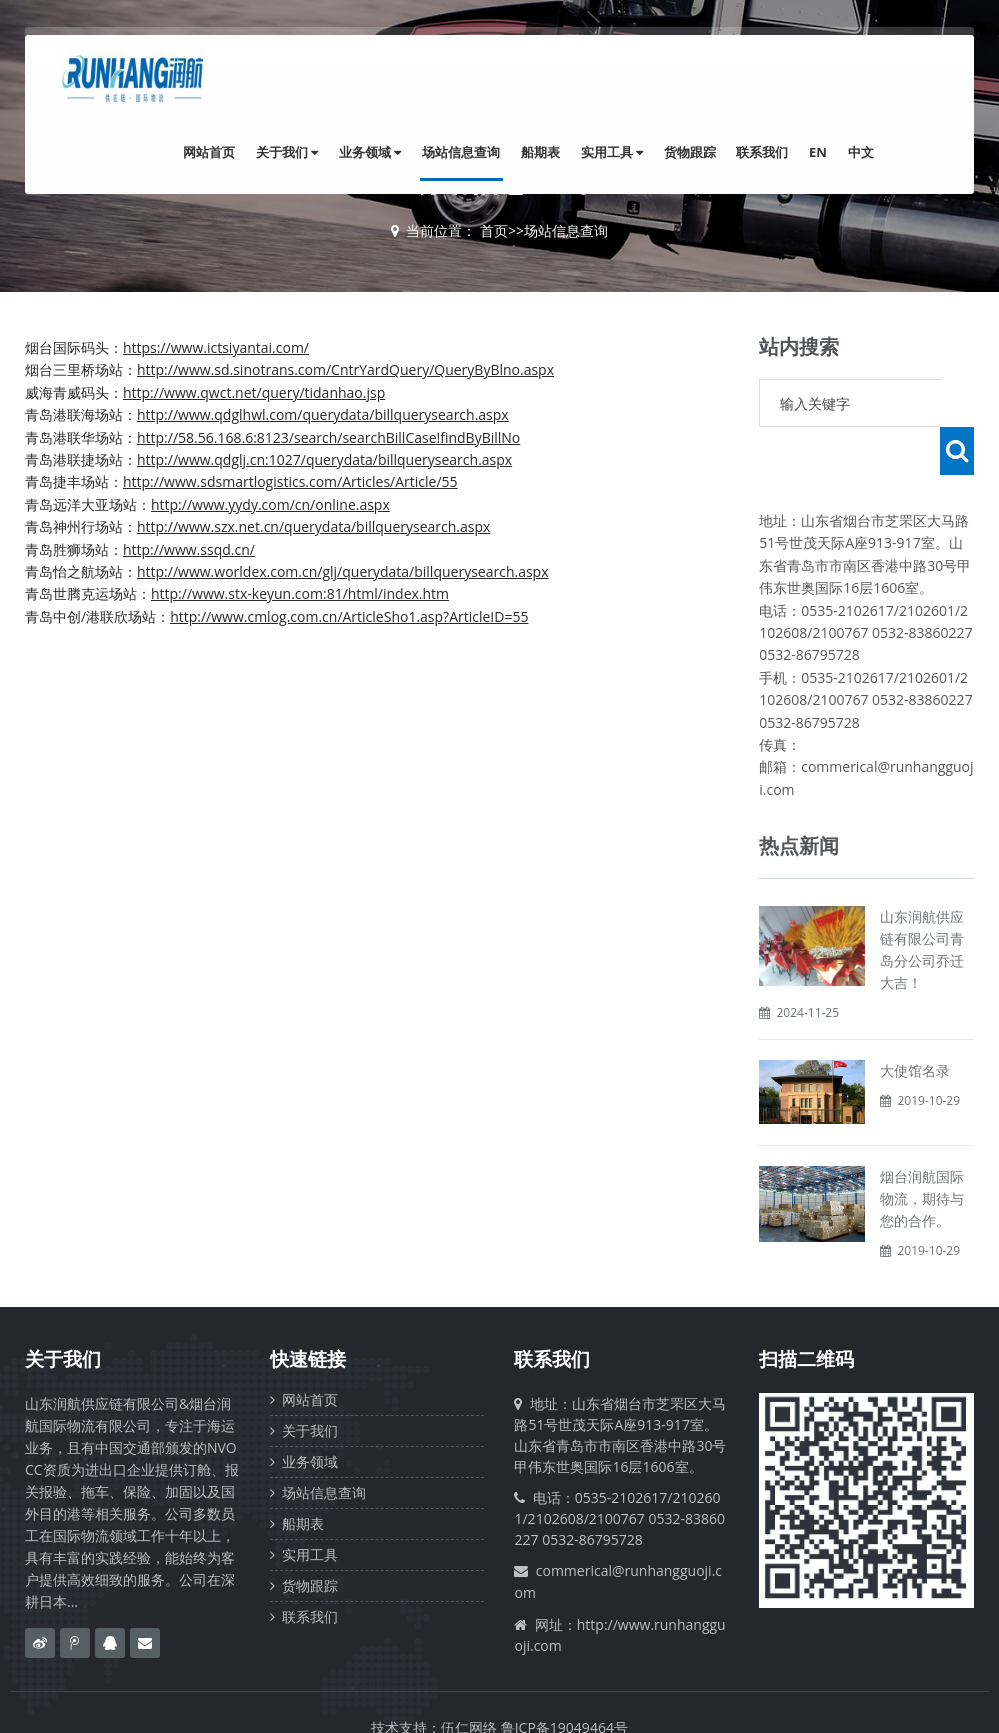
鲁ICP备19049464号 (564, 1679)
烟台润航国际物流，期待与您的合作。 (922, 1150)
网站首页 (235, 153)
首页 (494, 230)
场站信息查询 (479, 153)
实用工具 (624, 153)
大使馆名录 (915, 1022)
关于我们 (310, 153)
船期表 (555, 153)
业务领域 (390, 153)
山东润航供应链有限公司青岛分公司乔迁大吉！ (922, 901)
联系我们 (769, 153)
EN (822, 153)
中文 (862, 153)
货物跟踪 (699, 153)
